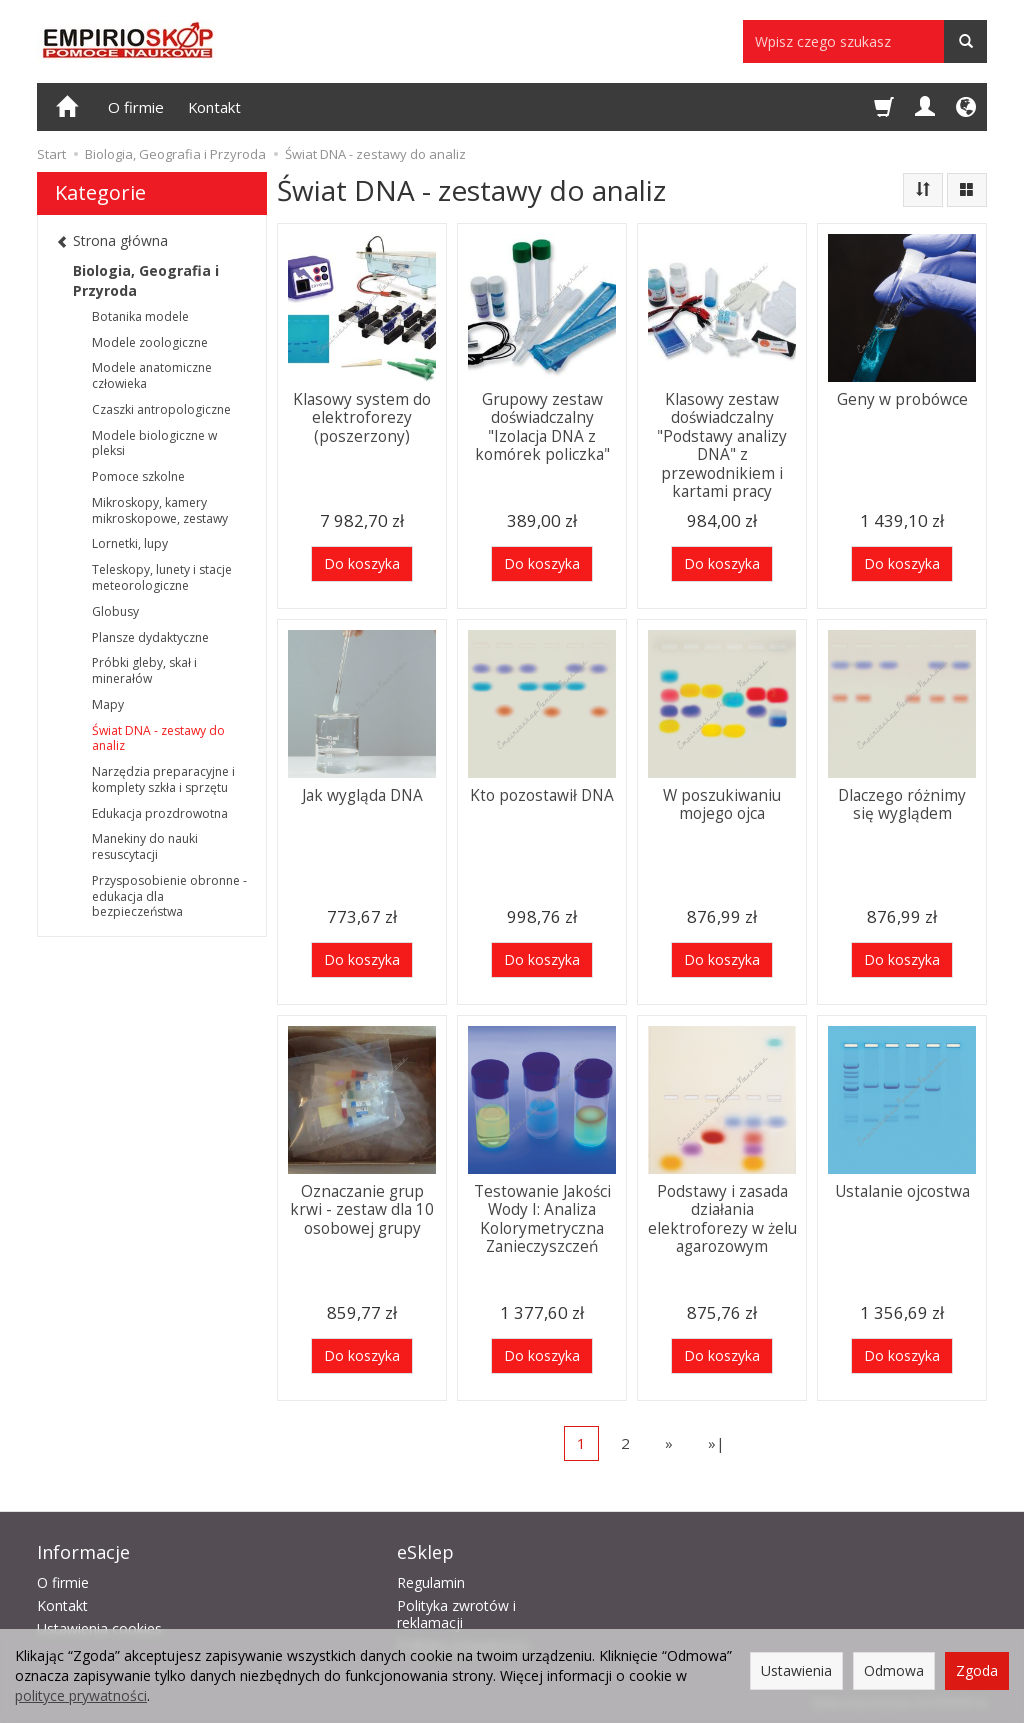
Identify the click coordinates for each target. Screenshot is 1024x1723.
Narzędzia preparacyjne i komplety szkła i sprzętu (163, 779)
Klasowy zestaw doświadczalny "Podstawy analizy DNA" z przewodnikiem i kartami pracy (722, 445)
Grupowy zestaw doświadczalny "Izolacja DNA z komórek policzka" (542, 427)
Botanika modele (140, 316)
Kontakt (214, 107)
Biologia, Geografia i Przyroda (146, 280)
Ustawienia (796, 1670)
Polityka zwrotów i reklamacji (456, 1614)
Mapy (108, 704)
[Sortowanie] (923, 190)
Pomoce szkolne (138, 476)
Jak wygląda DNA (362, 795)
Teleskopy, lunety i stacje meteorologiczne (162, 577)
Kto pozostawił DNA (542, 795)
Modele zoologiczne (150, 342)
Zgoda (977, 1670)
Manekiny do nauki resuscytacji (145, 846)
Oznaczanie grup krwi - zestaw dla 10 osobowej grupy (362, 1210)
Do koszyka (362, 563)
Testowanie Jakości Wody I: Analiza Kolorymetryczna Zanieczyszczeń (542, 1219)
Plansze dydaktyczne (150, 637)
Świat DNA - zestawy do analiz (158, 738)
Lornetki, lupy (130, 543)
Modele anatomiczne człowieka (152, 375)
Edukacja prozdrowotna (160, 813)
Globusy (115, 611)
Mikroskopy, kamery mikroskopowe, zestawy (160, 510)
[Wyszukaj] (965, 41)
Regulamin (431, 1582)
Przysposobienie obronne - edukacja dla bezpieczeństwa (169, 896)
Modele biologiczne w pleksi (154, 443)
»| (716, 1443)
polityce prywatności (81, 1695)
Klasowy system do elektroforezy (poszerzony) (362, 418)
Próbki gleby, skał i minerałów (144, 670)
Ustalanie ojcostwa (902, 1191)
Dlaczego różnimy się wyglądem (902, 804)
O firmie (136, 107)
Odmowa (894, 1670)
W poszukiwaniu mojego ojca (722, 804)
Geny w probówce (902, 399)
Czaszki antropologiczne (161, 409)
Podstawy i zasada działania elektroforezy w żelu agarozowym (722, 1219)
